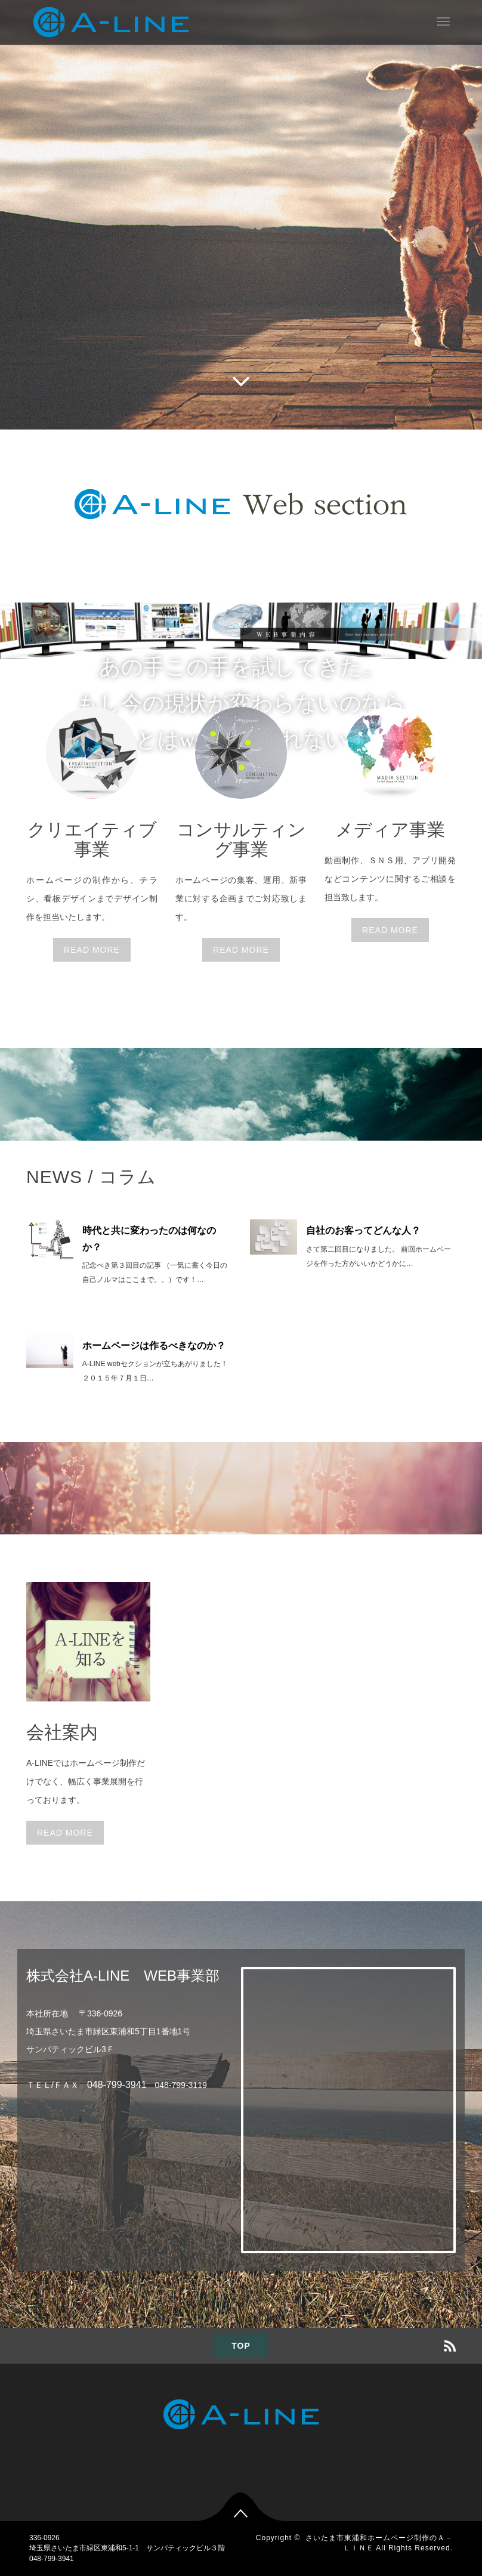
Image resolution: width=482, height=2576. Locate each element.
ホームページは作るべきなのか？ (153, 1345)
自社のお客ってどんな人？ (363, 1230)
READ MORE (92, 950)
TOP (241, 2345)
